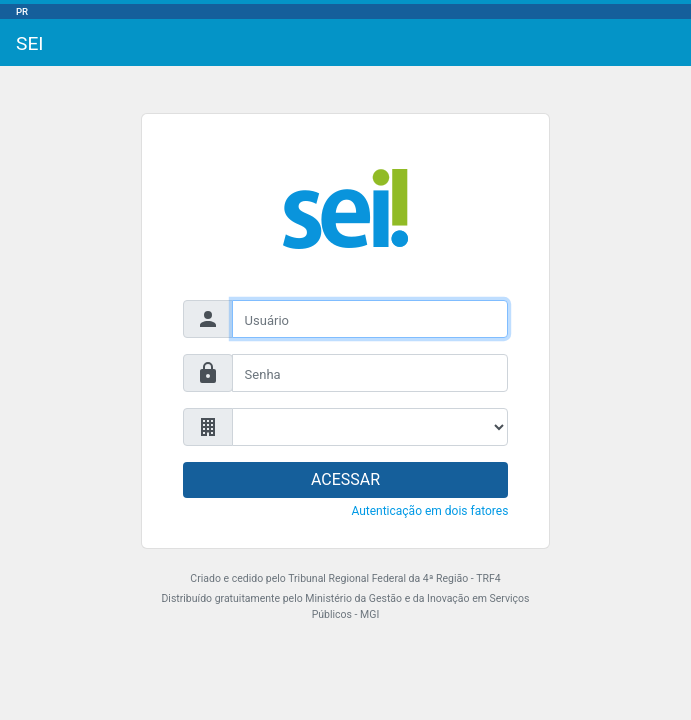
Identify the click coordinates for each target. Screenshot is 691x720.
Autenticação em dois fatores (429, 511)
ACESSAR (345, 479)
